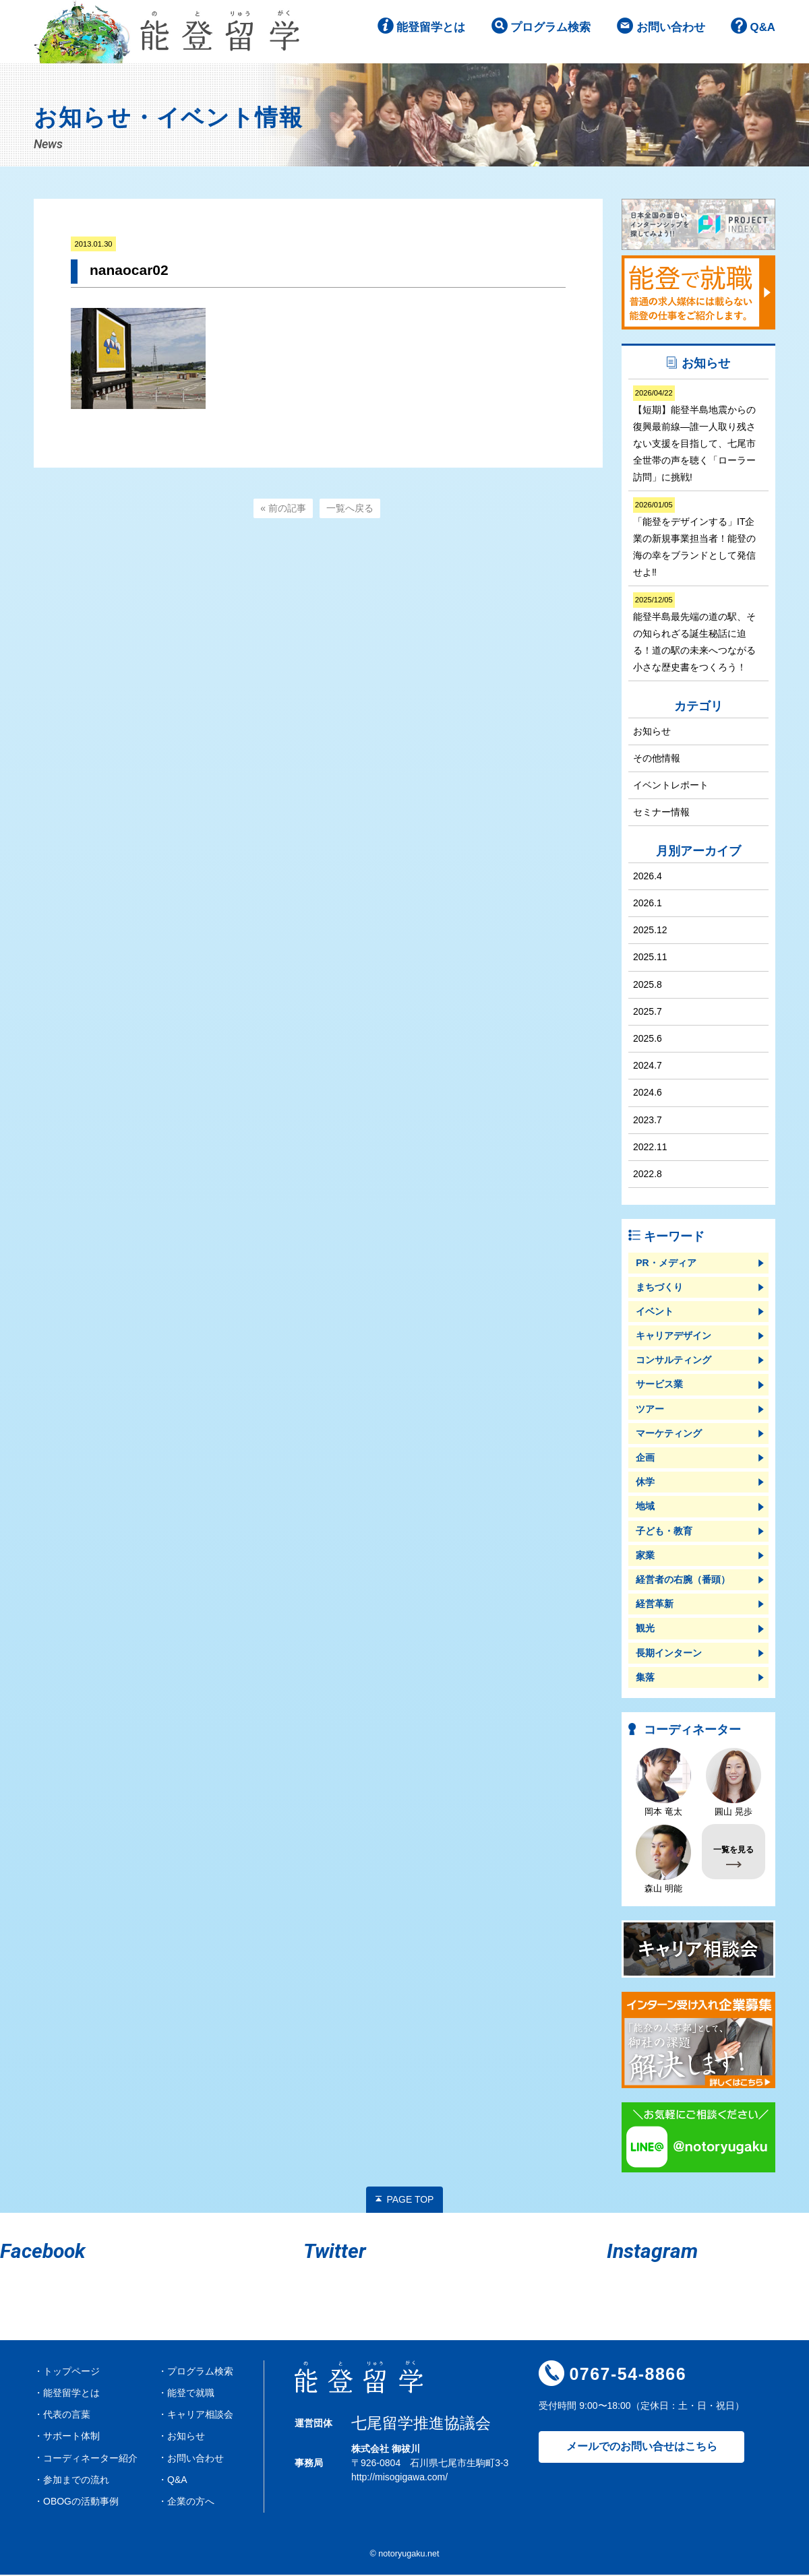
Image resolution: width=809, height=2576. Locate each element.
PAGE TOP (409, 2200)
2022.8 (647, 1175)
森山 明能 (663, 1860)
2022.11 (650, 1147)
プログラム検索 (542, 33)
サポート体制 (71, 2437)
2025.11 (650, 958)
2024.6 (647, 1093)
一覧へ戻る (349, 509)
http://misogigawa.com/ (399, 2477)
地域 (645, 1507)
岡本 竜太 (663, 1783)
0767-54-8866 (627, 2375)
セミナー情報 (661, 813)
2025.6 (647, 1039)
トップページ (71, 2371)
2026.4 (647, 876)
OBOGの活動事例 (81, 2501)
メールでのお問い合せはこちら (641, 2447)
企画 (645, 1458)
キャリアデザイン (673, 1336)
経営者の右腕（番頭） (683, 1580)
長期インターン (669, 1653)
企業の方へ (190, 2501)
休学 (645, 1483)
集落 (645, 1677)
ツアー (650, 1409)
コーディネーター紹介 (90, 2458)
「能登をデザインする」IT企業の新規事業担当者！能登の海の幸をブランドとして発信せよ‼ (694, 539)
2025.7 (647, 1012)
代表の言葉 (66, 2415)
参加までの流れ (76, 2480)
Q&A (761, 33)
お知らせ (652, 731)
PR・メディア (666, 1263)
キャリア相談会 (200, 2415)
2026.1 (647, 904)
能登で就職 (190, 2394)
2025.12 (650, 931)
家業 (645, 1555)
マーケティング (669, 1433)
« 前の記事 (283, 509)
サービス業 (659, 1385)
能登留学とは (418, 33)
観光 (645, 1629)
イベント (654, 1312)
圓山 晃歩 (733, 1783)
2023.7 (647, 1120)
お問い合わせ (666, 33)
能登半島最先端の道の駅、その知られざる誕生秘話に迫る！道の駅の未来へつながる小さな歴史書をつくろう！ (694, 634)
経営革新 (654, 1605)
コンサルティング (673, 1361)
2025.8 (647, 985)
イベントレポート (671, 786)
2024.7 (647, 1066)
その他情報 (656, 758)
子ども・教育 (664, 1531)
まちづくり (659, 1287)
